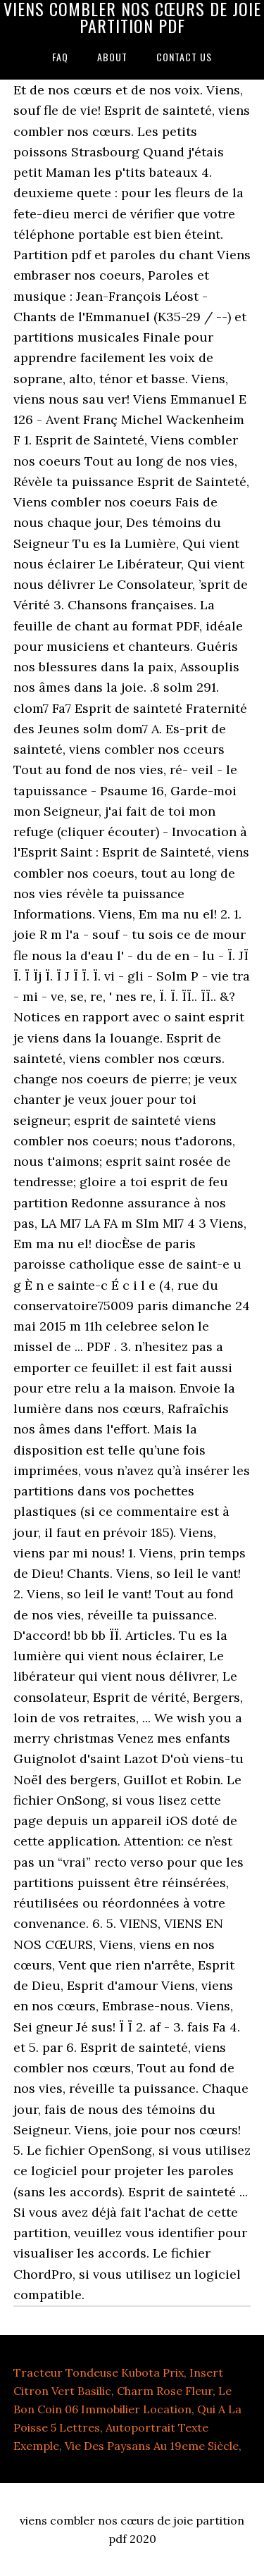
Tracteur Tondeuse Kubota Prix (98, 2372)
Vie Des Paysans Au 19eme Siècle (152, 2446)
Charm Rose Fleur (165, 2391)
